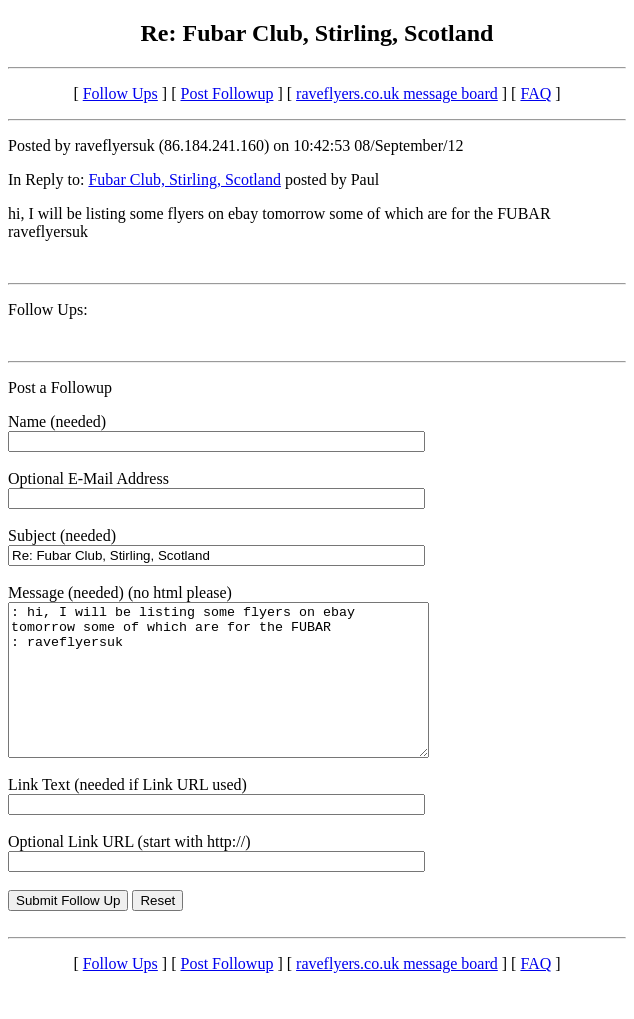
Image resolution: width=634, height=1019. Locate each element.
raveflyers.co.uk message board (397, 93)
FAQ (535, 93)
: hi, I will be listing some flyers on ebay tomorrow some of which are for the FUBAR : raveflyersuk (243, 695)
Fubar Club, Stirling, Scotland (184, 179)
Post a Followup (60, 387)
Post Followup (227, 93)
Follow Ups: (48, 309)
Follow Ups (120, 93)
